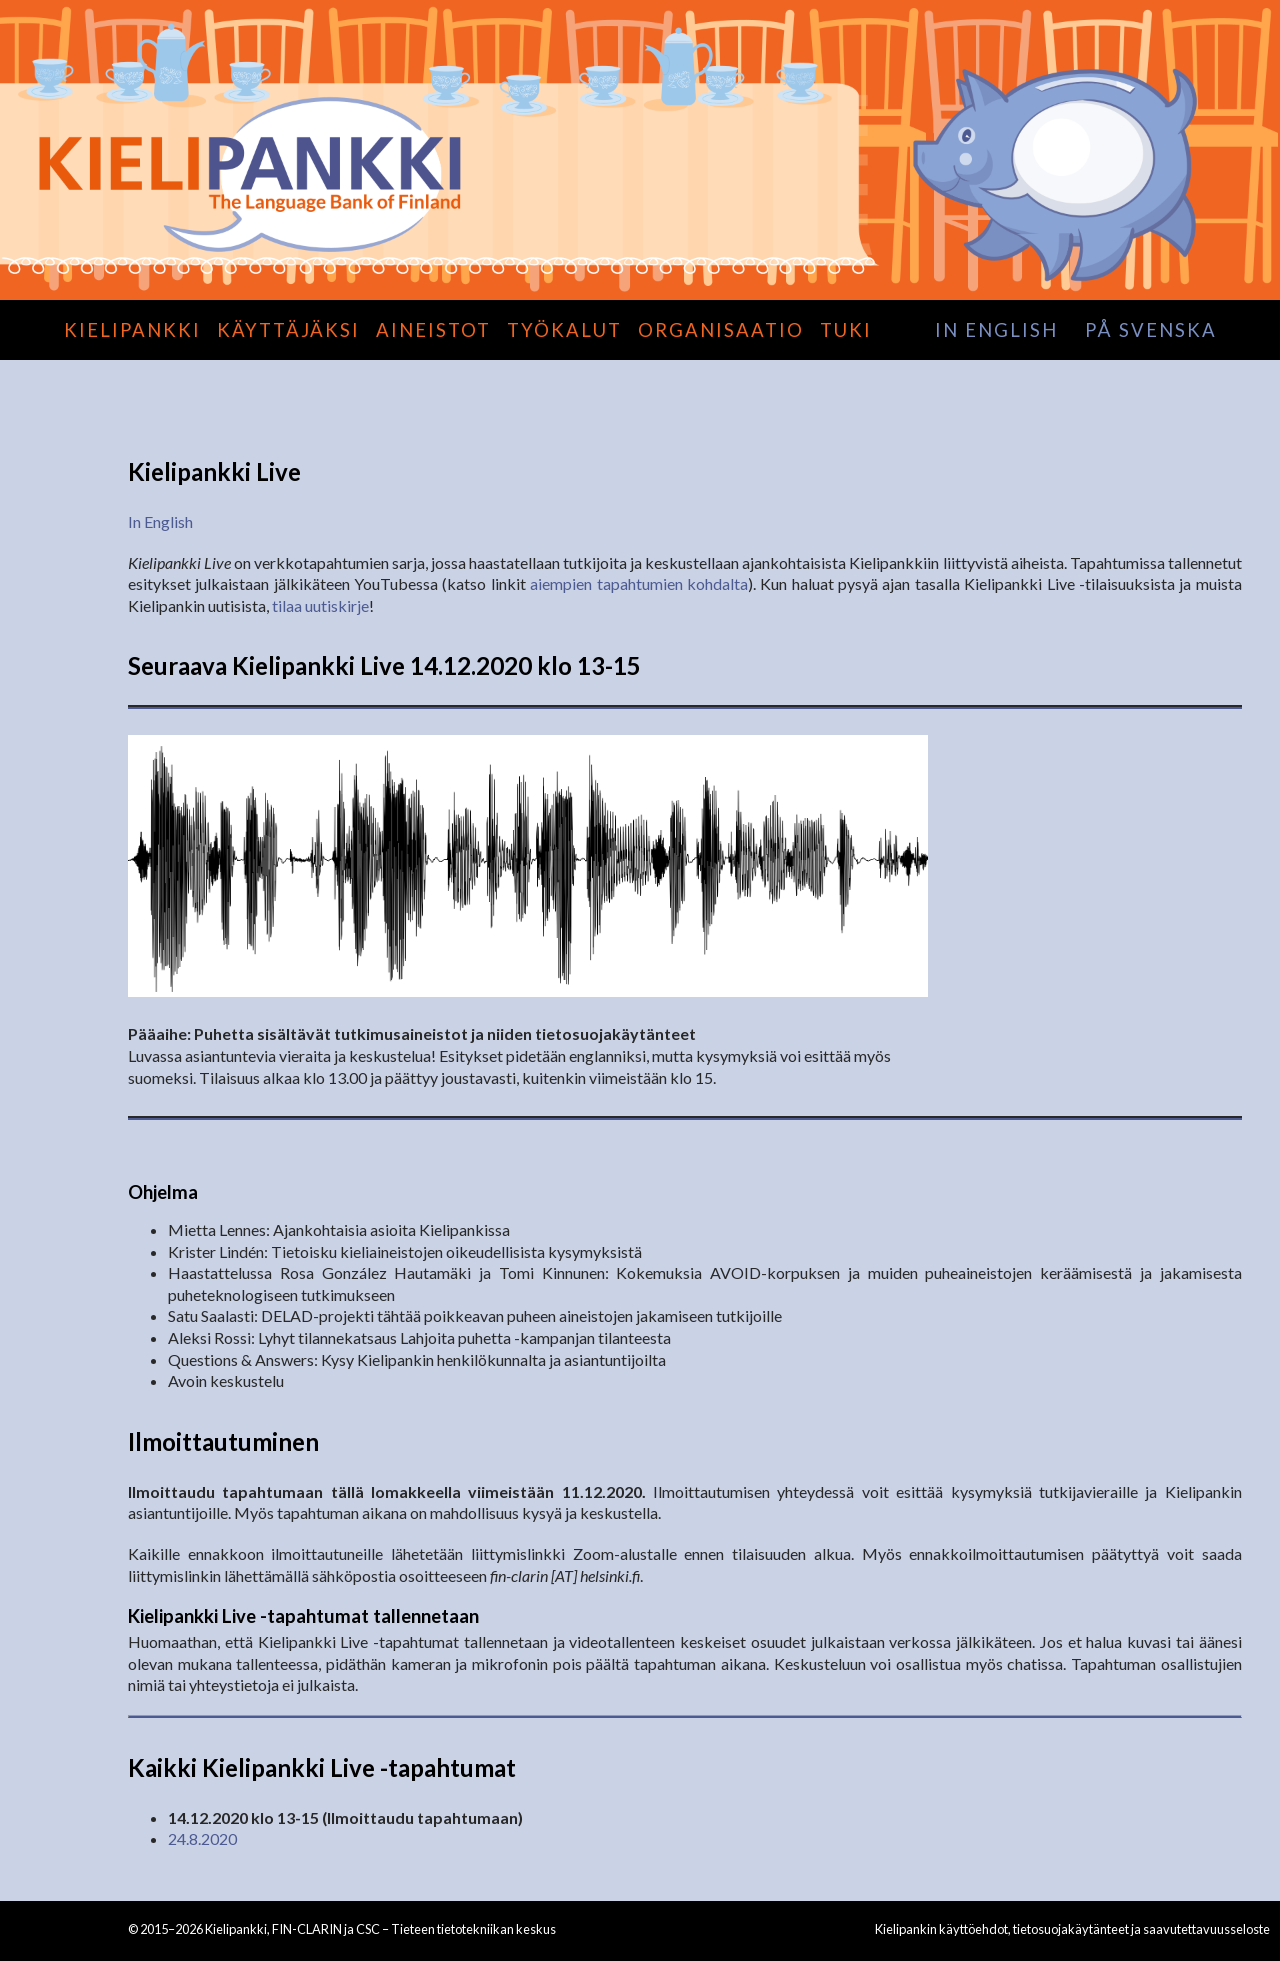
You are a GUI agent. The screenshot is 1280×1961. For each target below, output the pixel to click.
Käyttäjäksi (288, 330)
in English (996, 330)
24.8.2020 (202, 1838)
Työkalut (564, 330)
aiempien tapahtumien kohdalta (639, 583)
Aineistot (433, 330)
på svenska (1151, 330)
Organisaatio (721, 330)
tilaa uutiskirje (320, 605)
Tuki (846, 330)
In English (160, 521)
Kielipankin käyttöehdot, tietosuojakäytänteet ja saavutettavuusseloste (1072, 1929)
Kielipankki (132, 330)
